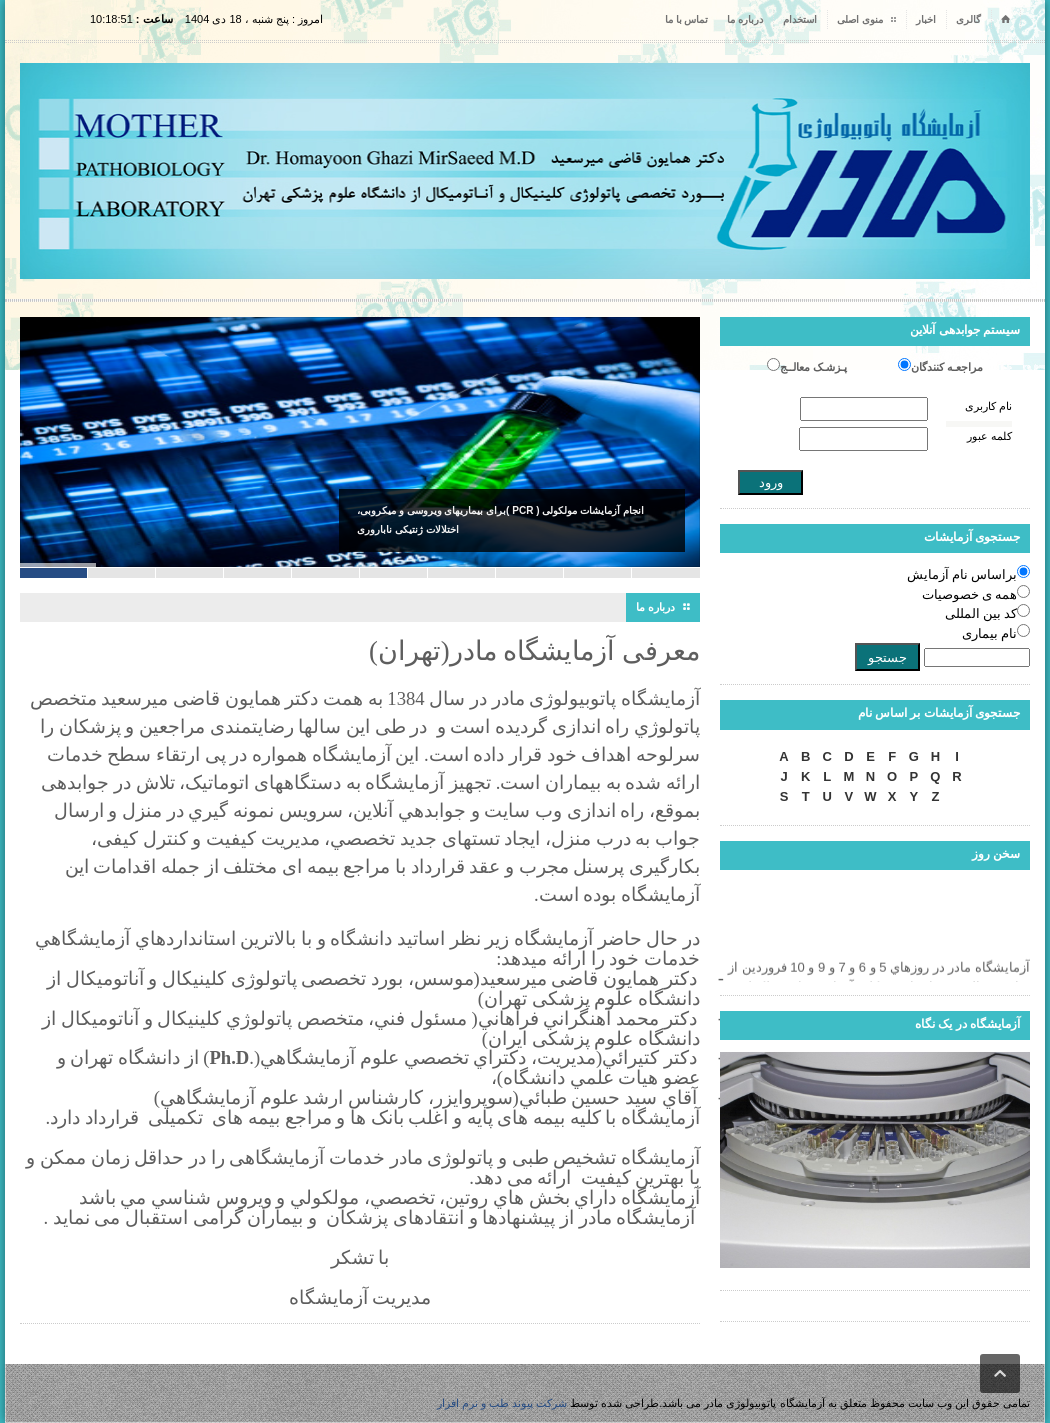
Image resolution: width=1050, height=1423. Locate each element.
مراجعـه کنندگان (947, 367)
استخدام (800, 19)
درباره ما (745, 19)
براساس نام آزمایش (962, 574)
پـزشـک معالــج (813, 367)
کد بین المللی (981, 613)
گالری (968, 19)
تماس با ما (687, 19)
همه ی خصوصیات (970, 594)
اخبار (926, 19)
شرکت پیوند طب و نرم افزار (502, 1403)
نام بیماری (989, 633)
